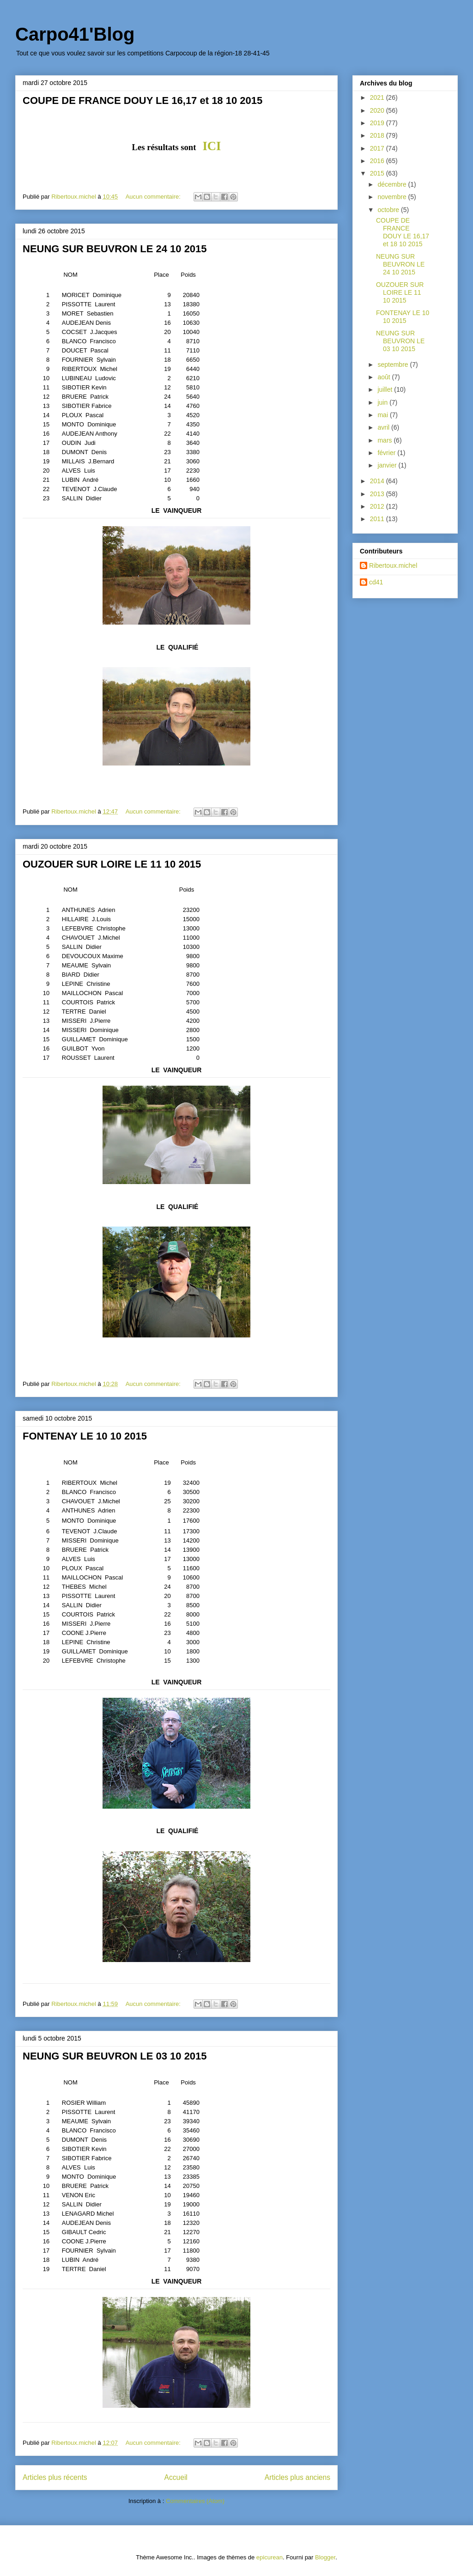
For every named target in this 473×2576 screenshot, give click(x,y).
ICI (211, 146)
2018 (378, 135)
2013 (378, 494)
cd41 (376, 582)
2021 (378, 97)
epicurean (269, 2557)
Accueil (176, 2477)
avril (384, 427)
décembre (392, 184)
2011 (378, 518)
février (387, 452)
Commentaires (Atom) (195, 2500)
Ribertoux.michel (393, 565)
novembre (392, 196)
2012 (378, 506)
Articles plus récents (55, 2477)
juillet (385, 389)
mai (383, 415)
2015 (378, 173)
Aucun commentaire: (154, 196)
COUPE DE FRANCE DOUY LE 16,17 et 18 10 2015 (142, 100)
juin (383, 402)
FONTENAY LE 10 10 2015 (85, 1436)
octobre (389, 209)
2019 (378, 123)
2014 (378, 481)
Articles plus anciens (297, 2477)
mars (385, 440)
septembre (393, 364)
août (384, 377)
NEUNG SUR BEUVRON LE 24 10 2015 (115, 249)
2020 (378, 110)
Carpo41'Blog (74, 34)
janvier (387, 465)
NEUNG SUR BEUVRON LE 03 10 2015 (115, 2056)
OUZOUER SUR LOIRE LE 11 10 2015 (112, 864)
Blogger (325, 2557)
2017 (378, 148)
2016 (378, 160)
